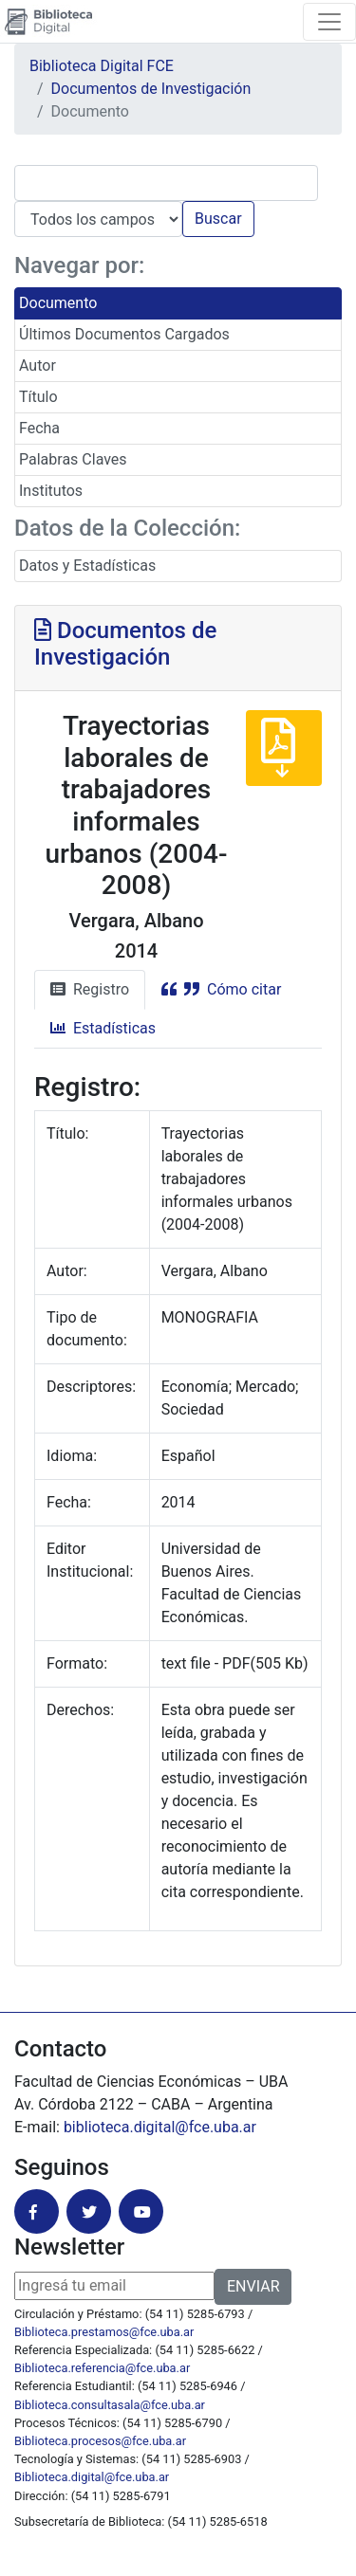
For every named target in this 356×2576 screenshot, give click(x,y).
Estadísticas (103, 1028)
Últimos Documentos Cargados (124, 334)
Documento (58, 303)
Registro (89, 989)
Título (38, 397)
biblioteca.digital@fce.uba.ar (160, 2127)
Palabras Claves (73, 459)
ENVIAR (253, 2286)
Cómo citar (221, 989)
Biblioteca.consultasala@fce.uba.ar (109, 2405)
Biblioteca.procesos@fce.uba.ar (100, 2441)
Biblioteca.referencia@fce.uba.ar (102, 2368)
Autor (37, 365)
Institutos (51, 491)
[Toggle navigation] (329, 22)
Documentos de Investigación (151, 89)
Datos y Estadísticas (87, 566)
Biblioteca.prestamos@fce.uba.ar (104, 2332)
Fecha (39, 428)
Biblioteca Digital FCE (101, 66)
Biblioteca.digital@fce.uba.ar (91, 2477)
